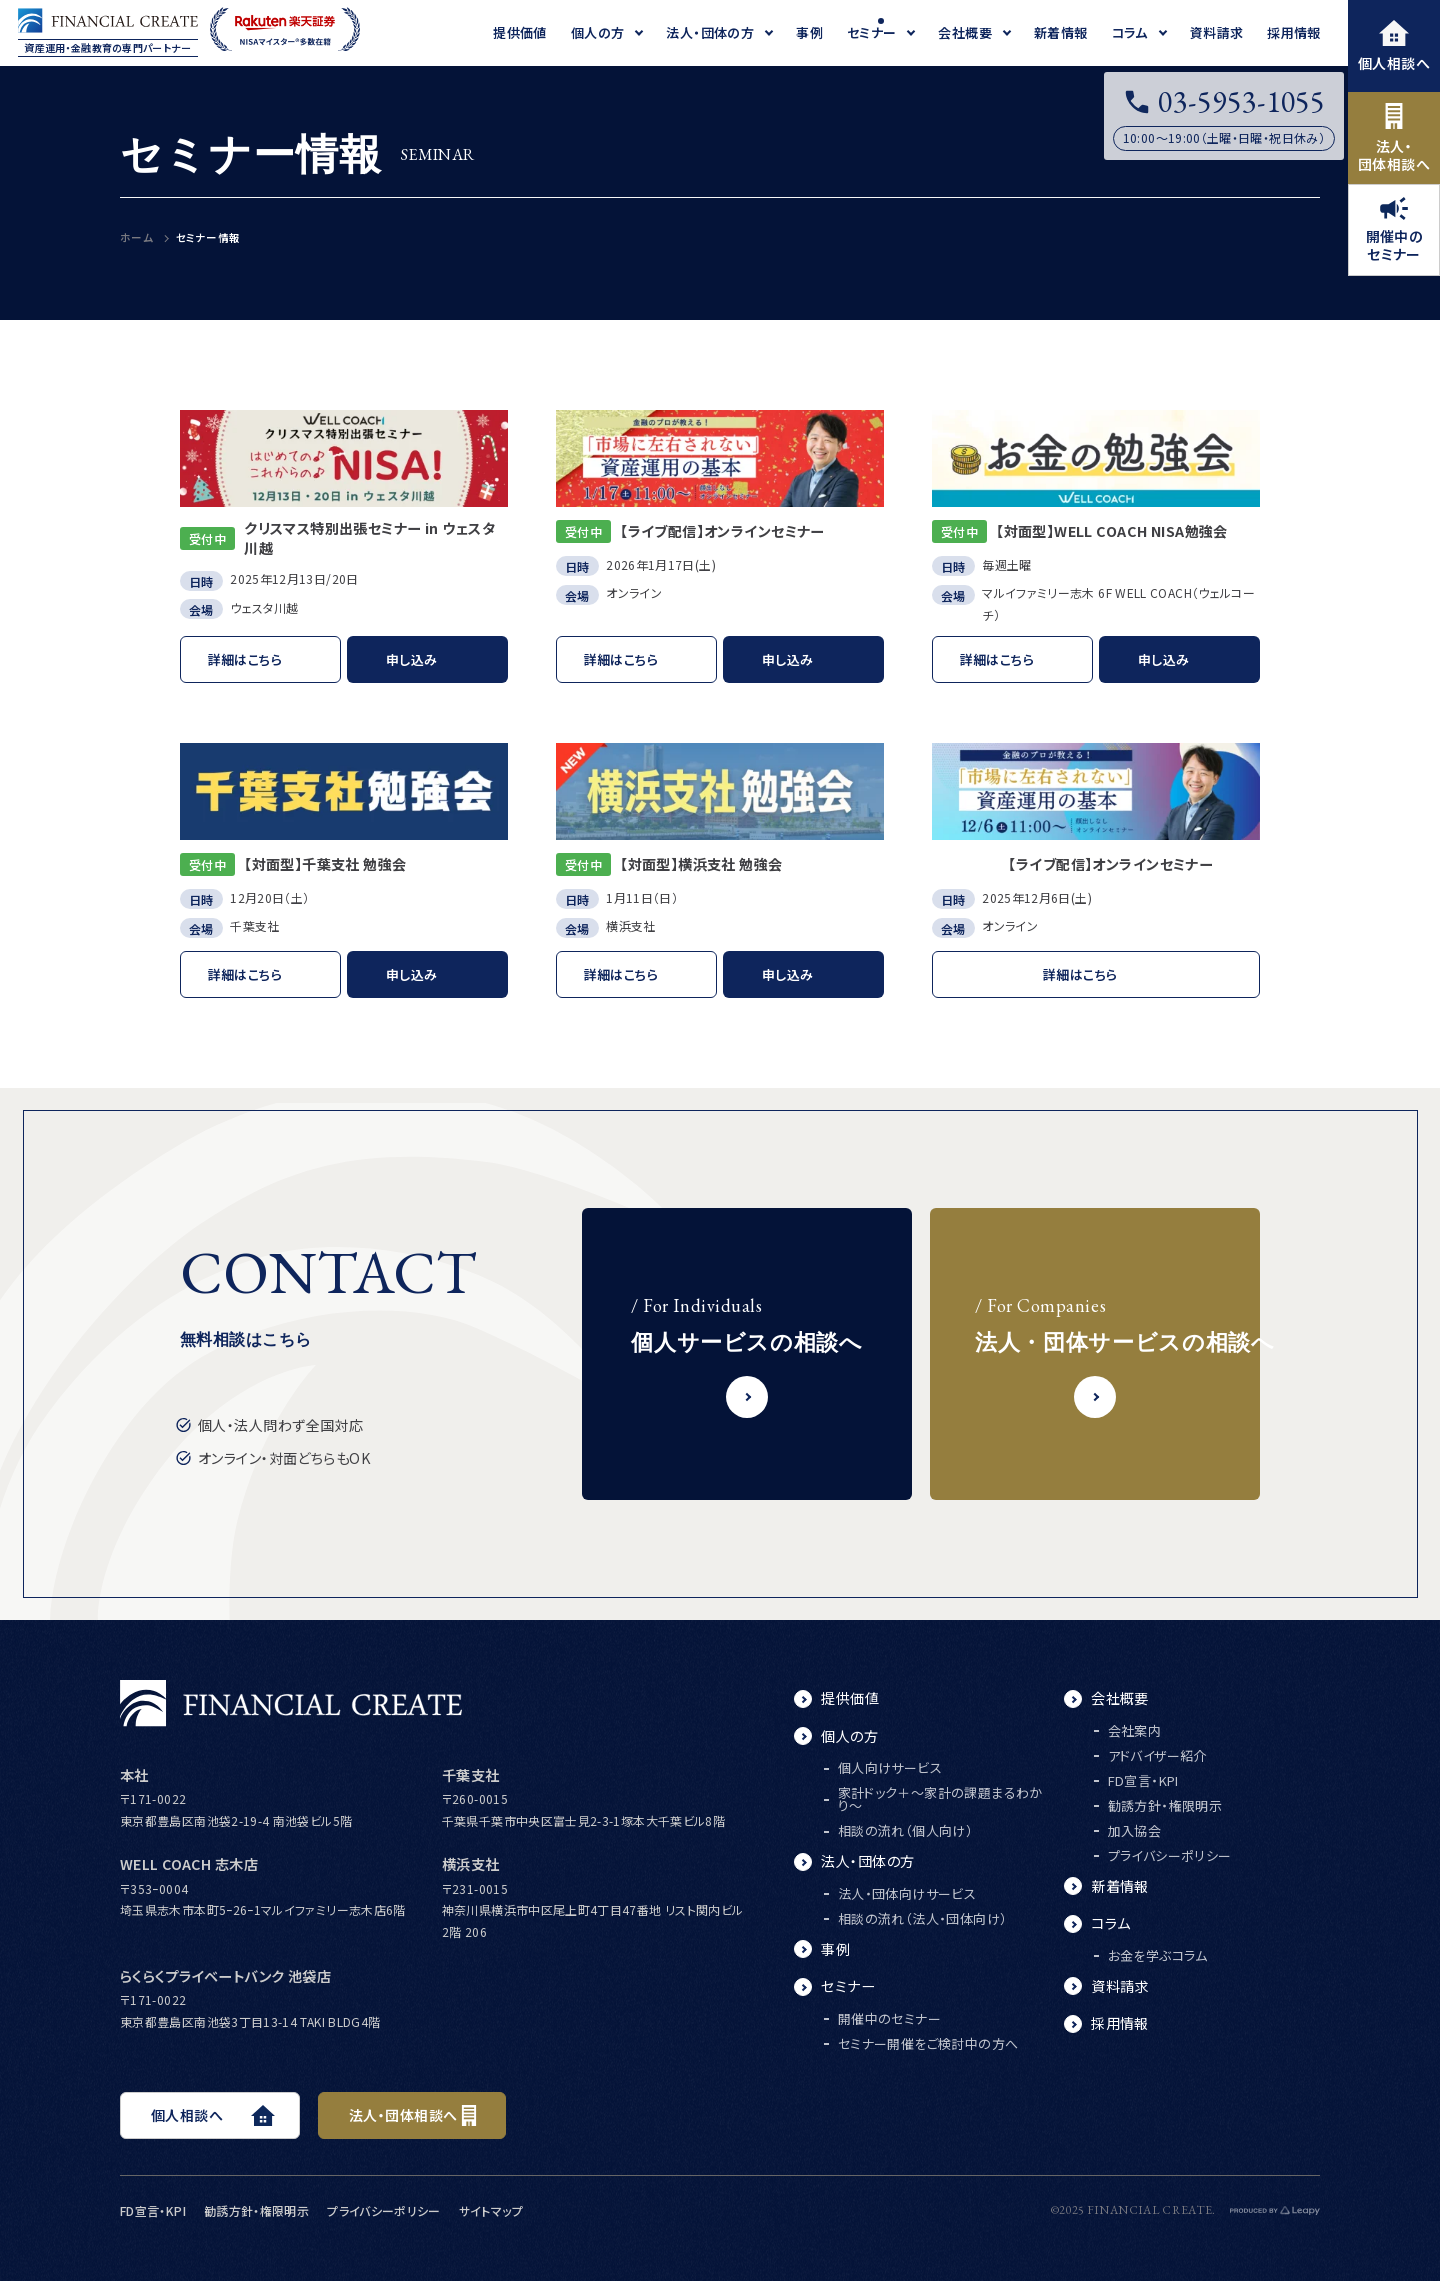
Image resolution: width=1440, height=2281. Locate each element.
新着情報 (1120, 1886)
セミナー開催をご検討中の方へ (928, 2043)
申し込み (412, 659)
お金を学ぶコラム (1158, 1955)
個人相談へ (1394, 46)
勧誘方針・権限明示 (1165, 1805)
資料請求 (1120, 1986)
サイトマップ (491, 2210)
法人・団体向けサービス (907, 1893)
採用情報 (1120, 2023)
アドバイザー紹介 (1157, 1755)
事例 (835, 1949)
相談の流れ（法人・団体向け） (922, 1918)
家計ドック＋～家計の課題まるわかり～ (940, 1799)
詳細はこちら (245, 659)
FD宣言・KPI (1143, 1780)
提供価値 (850, 1698)
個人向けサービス (890, 1767)
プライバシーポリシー (1170, 1855)
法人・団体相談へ (1394, 138)
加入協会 (1135, 1830)
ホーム (136, 237)
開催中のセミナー (1394, 230)
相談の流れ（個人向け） (905, 1830)
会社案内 (1135, 1730)
